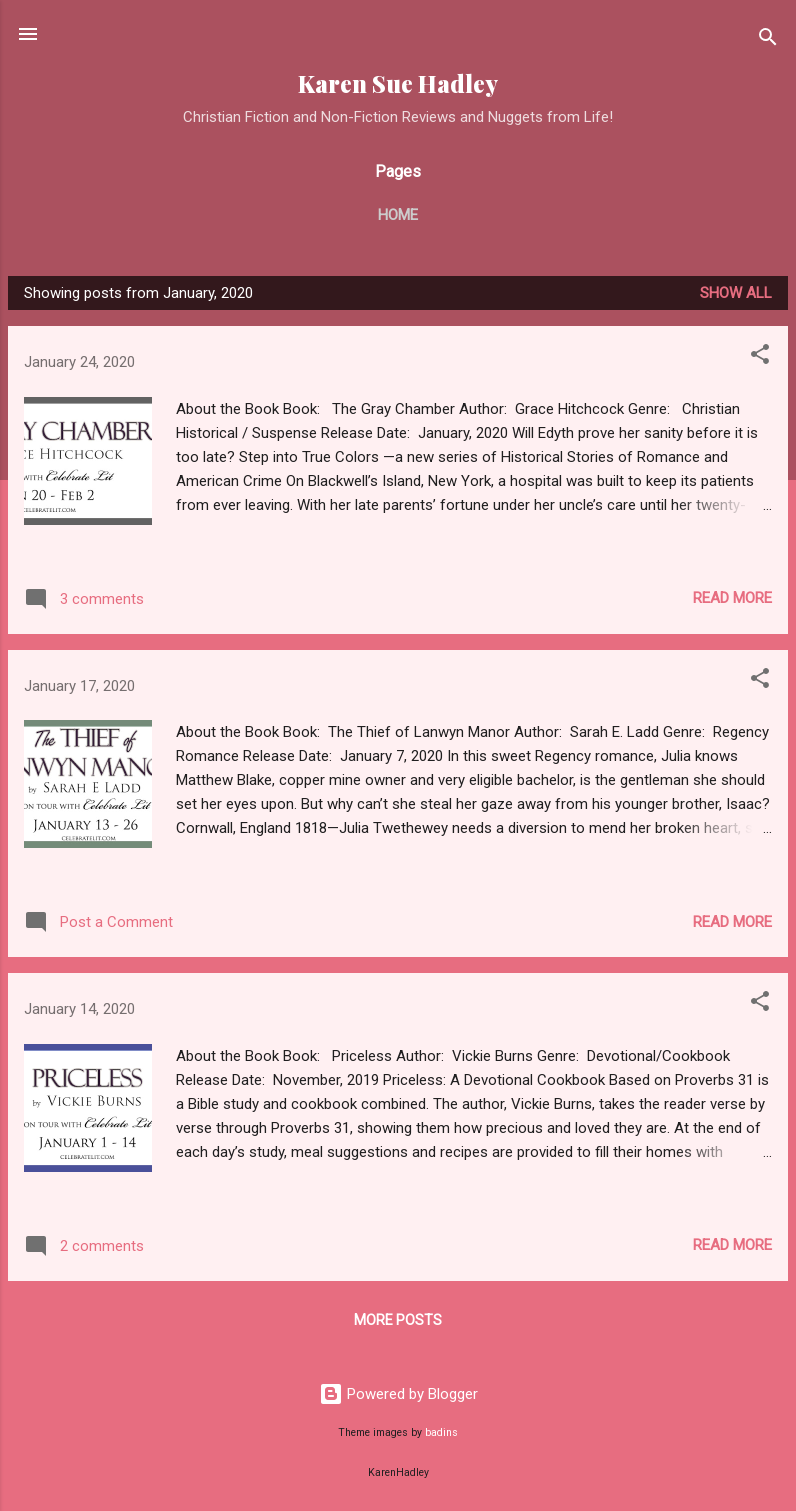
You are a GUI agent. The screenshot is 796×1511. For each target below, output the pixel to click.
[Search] (768, 40)
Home (398, 215)
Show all (736, 293)
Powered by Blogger (398, 1394)
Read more (732, 598)
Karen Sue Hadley (398, 83)
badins (441, 1432)
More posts (398, 1320)
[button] (760, 357)
